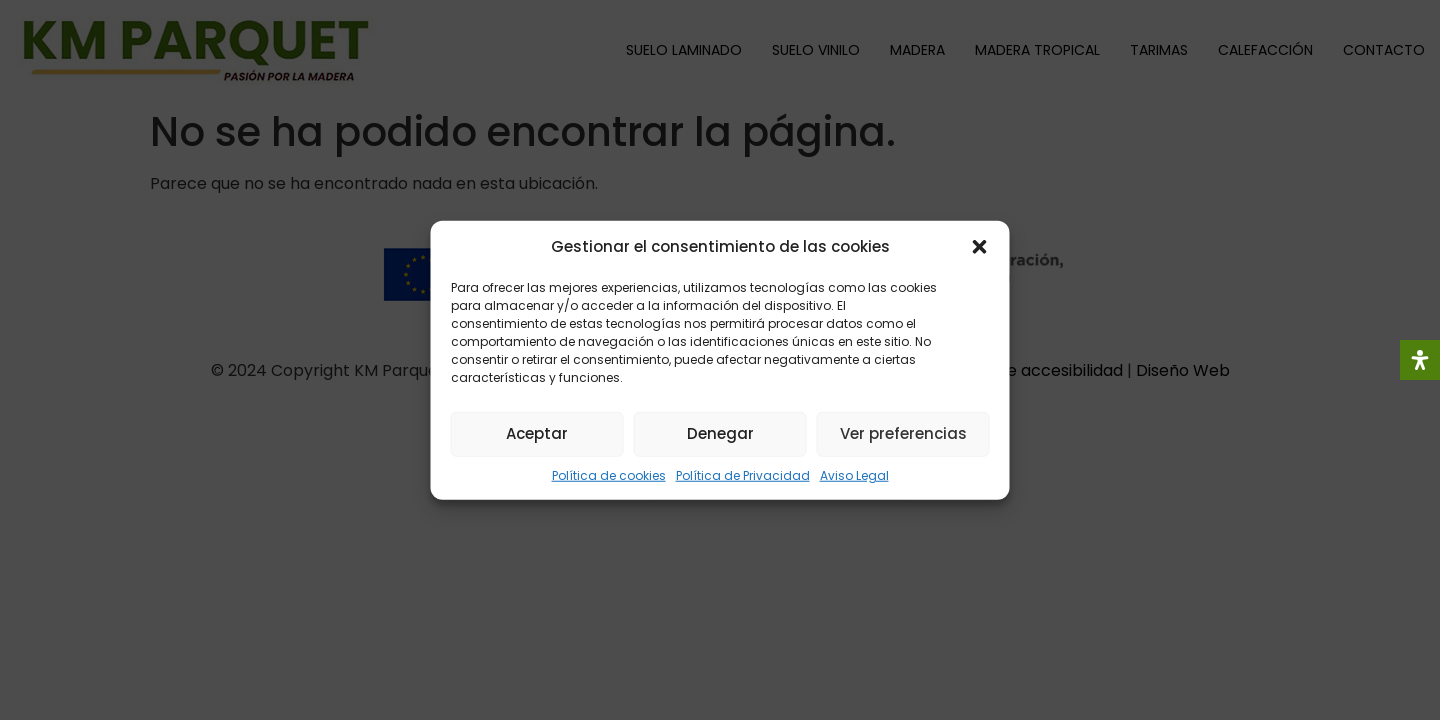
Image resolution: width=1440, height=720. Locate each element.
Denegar (720, 433)
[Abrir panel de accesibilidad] (1420, 360)
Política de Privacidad (743, 474)
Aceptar (537, 433)
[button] (980, 247)
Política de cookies (609, 474)
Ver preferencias (903, 433)
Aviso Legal (854, 474)
